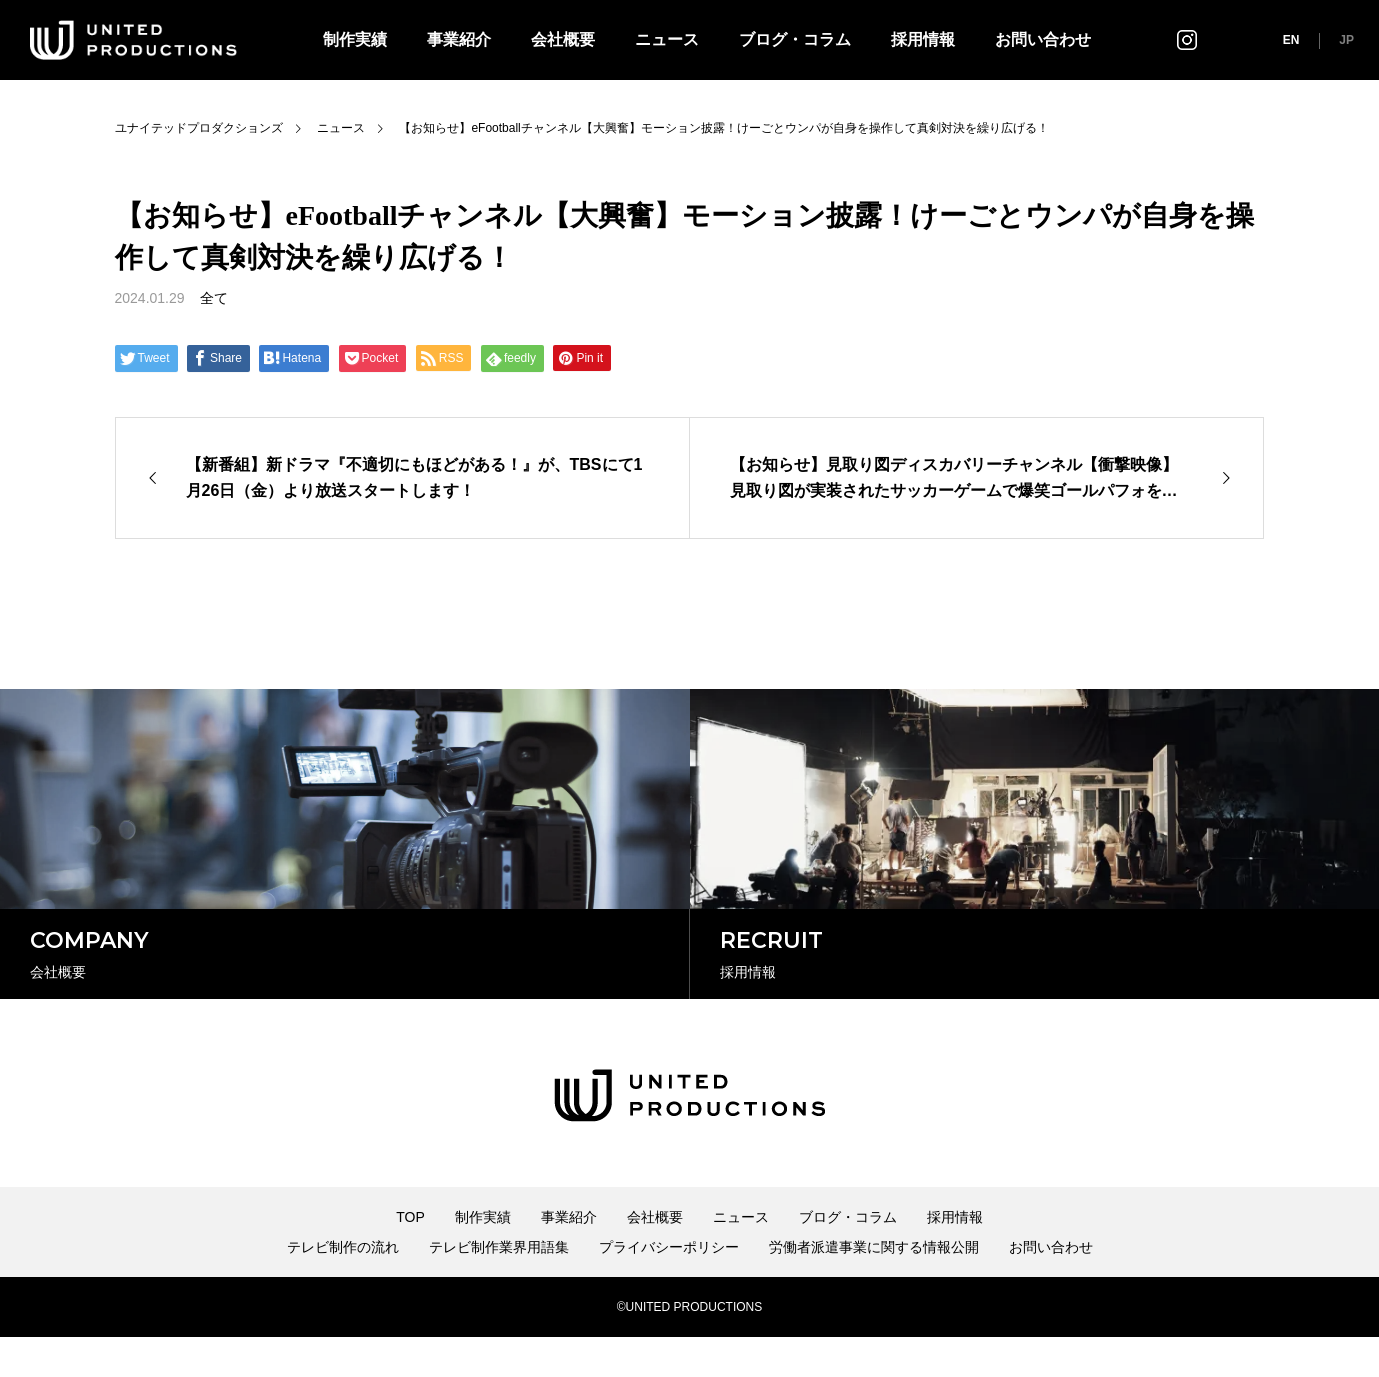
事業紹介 (459, 39)
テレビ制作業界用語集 (499, 1287)
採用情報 (923, 39)
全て (214, 298)
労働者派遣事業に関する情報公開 (874, 1287)
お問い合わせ (1043, 39)
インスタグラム (1187, 39)
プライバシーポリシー (669, 1287)
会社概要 (563, 39)
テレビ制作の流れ (343, 1287)
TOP (410, 1257)
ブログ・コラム (795, 39)
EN (1291, 40)
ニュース (667, 39)
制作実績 (355, 39)
